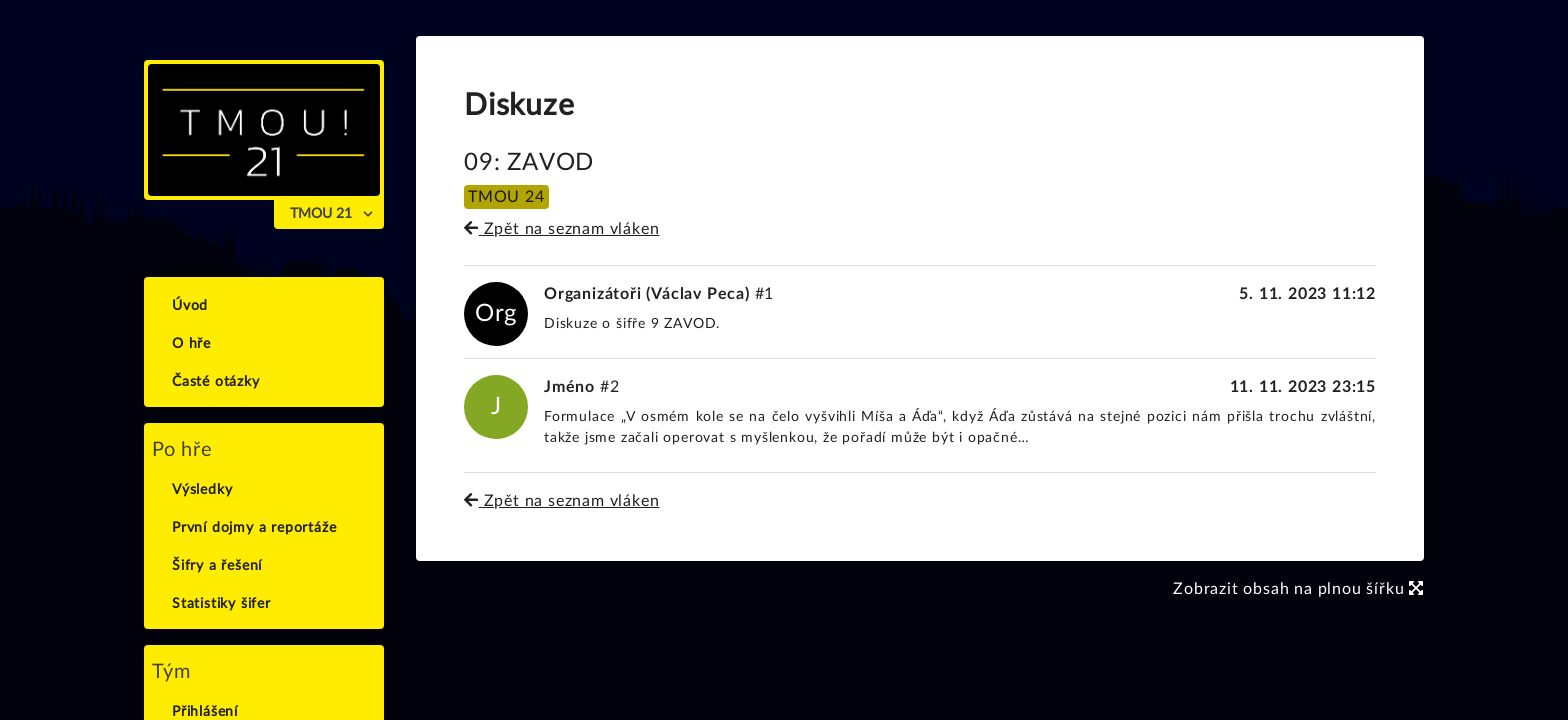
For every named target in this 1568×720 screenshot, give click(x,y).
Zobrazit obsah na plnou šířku (1298, 589)
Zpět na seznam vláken (561, 229)
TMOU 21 (321, 214)
